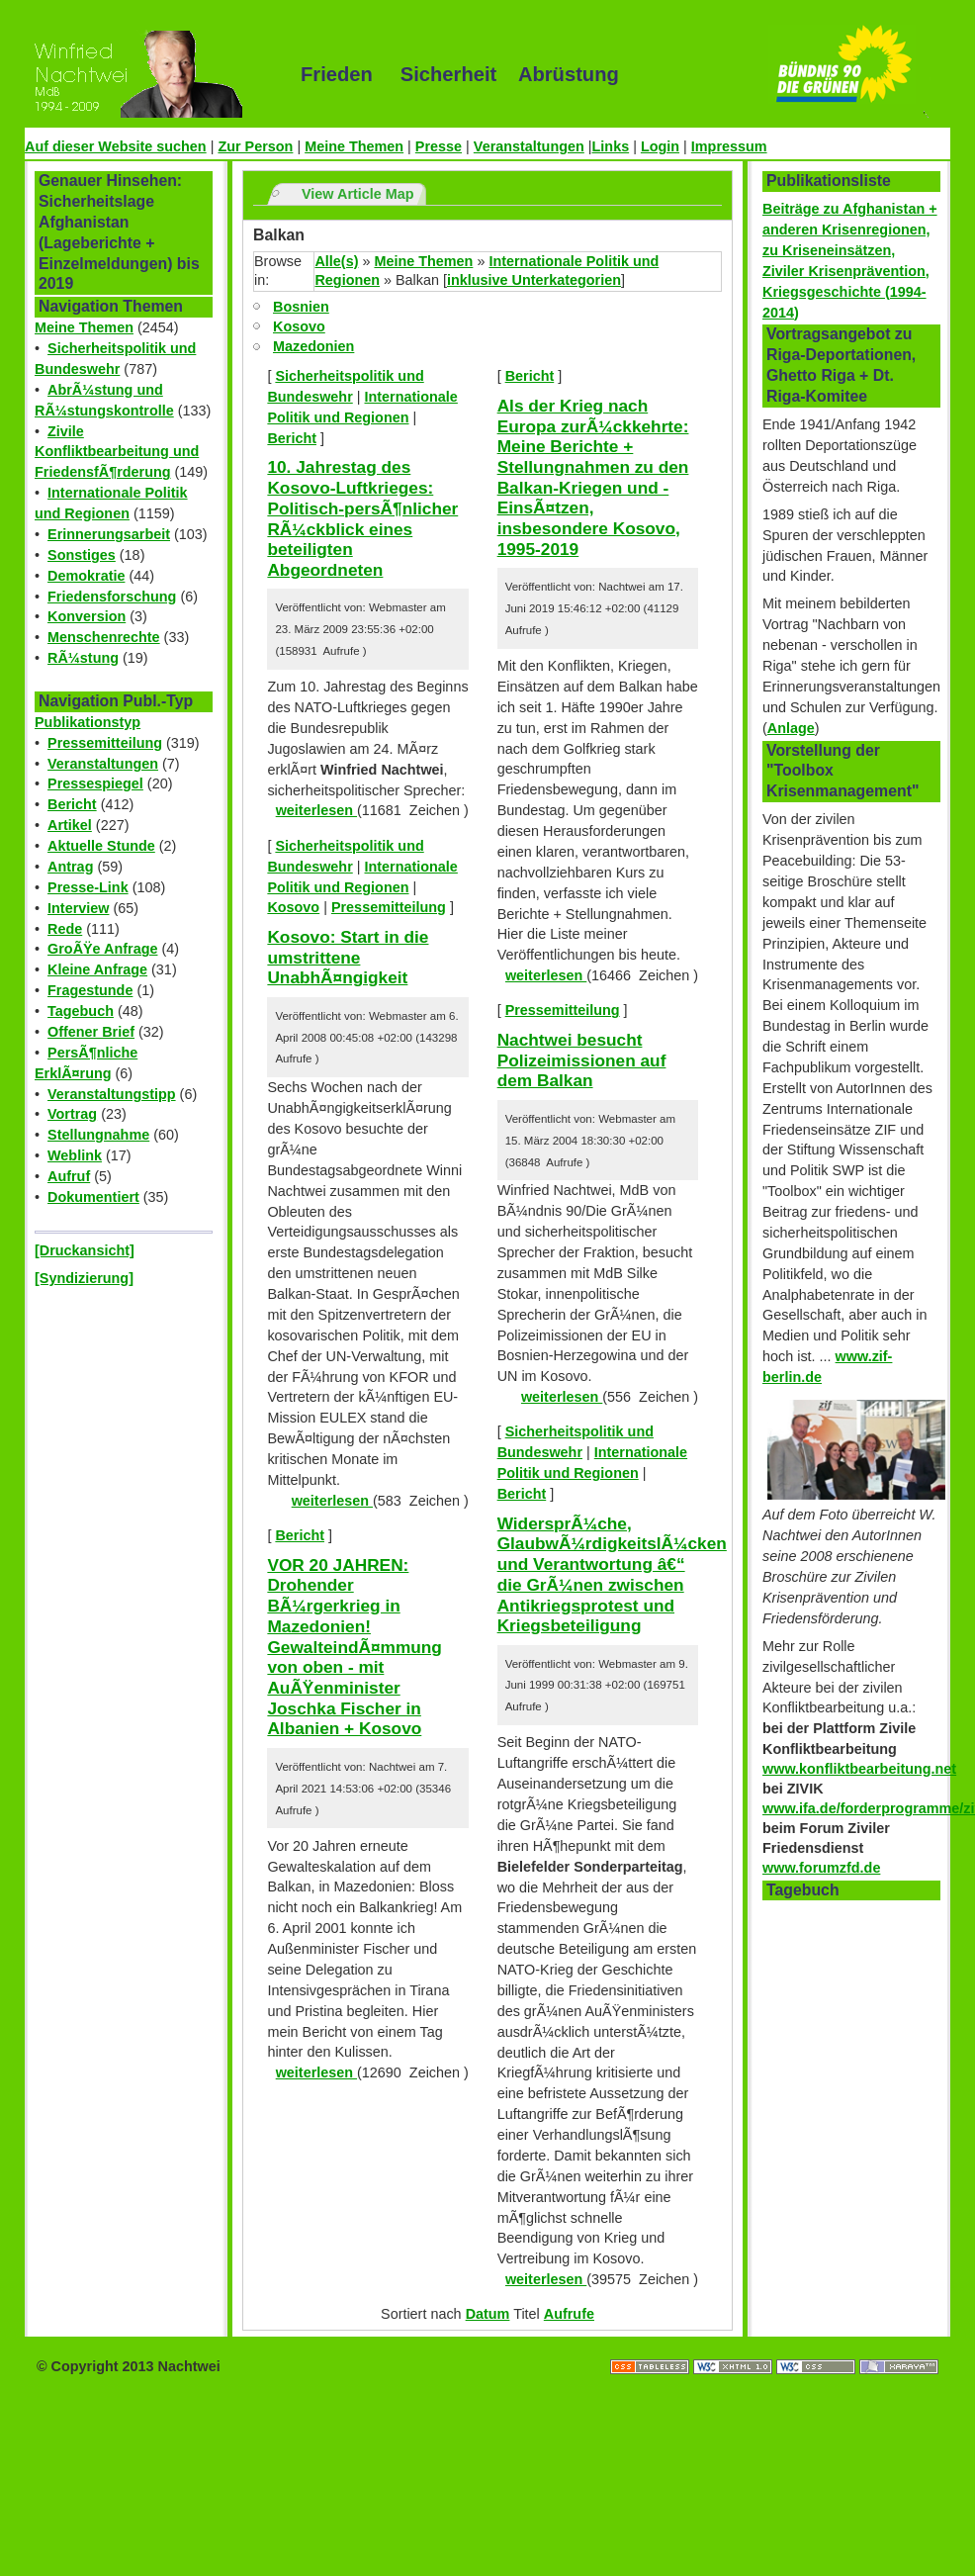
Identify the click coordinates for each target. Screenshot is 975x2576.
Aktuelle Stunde (101, 846)
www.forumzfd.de (821, 1868)
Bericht (72, 804)
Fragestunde (90, 990)
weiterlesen (316, 810)
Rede (64, 929)
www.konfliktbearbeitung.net (859, 1769)
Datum (488, 2314)
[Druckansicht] (84, 1250)
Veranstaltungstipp (111, 1094)
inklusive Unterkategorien (534, 280)
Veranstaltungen (529, 146)
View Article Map (358, 194)
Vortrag (72, 1114)
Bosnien (301, 307)
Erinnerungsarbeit (108, 534)
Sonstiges (81, 555)
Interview (78, 908)
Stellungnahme (98, 1135)
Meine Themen (354, 146)
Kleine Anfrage (97, 969)
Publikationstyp (87, 722)
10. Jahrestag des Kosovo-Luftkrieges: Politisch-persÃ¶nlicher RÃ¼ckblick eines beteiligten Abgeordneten (362, 518)
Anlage (791, 728)
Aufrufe (569, 2314)
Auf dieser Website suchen (116, 146)
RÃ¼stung (83, 658)
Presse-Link (88, 887)
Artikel (69, 825)
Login (660, 146)
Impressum (729, 146)
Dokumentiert (93, 1197)
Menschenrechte (103, 637)
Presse (438, 146)
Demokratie (86, 576)
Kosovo (299, 326)
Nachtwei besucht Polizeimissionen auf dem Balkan (581, 1060)
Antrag (70, 866)
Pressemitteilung (104, 743)
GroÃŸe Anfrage (102, 949)
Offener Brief (90, 1032)
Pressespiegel (95, 783)
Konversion (86, 616)
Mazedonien (313, 346)
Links (611, 146)
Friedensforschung (111, 596)
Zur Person (255, 146)
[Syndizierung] (84, 1278)
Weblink (74, 1155)
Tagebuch (80, 1011)
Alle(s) (336, 261)
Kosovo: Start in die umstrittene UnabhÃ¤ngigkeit (347, 957)
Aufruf (68, 1176)
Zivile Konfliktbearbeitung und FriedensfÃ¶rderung (117, 452)
